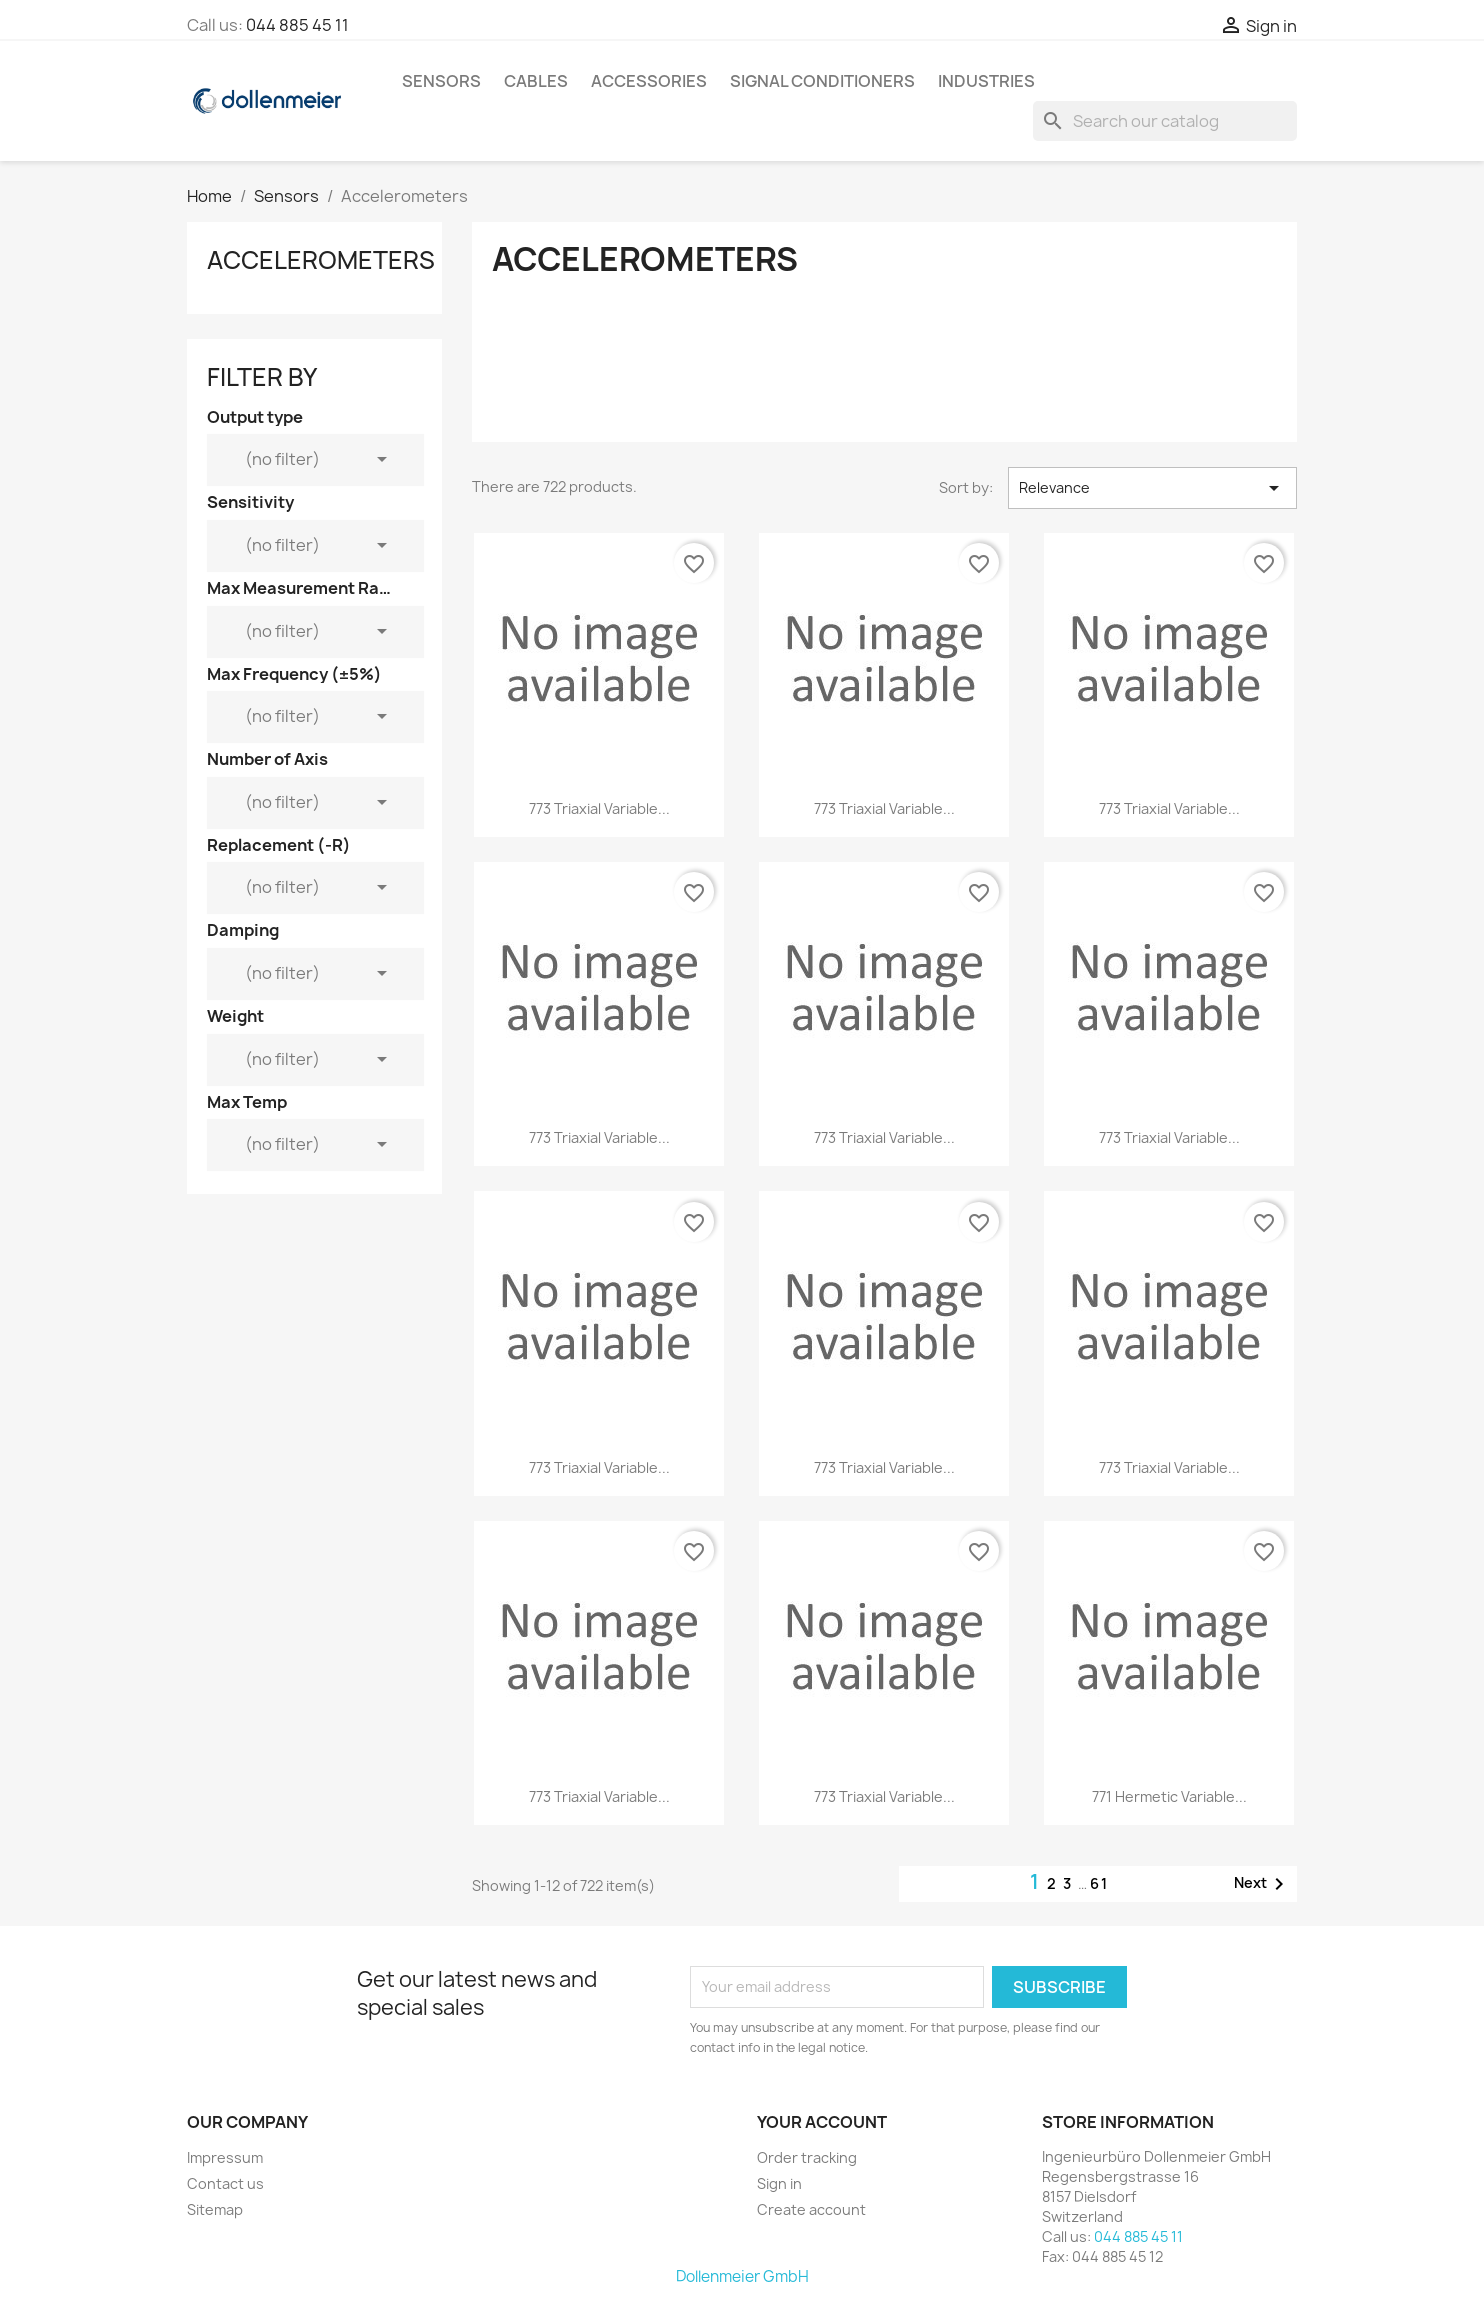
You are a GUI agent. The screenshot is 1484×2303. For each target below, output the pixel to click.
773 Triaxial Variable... (599, 808)
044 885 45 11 (297, 25)
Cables (536, 81)
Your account (822, 2122)
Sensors (441, 81)
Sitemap (215, 2209)
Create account (811, 2209)
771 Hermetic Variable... (1169, 1796)
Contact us (225, 2183)
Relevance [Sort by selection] (1152, 488)
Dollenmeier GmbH (742, 2276)
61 (1099, 1883)
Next (1262, 1884)
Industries (986, 81)
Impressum (225, 2157)
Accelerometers (321, 260)
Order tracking (807, 2157)
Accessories (649, 81)
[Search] (1165, 121)
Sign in (779, 2183)
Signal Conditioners (822, 81)
